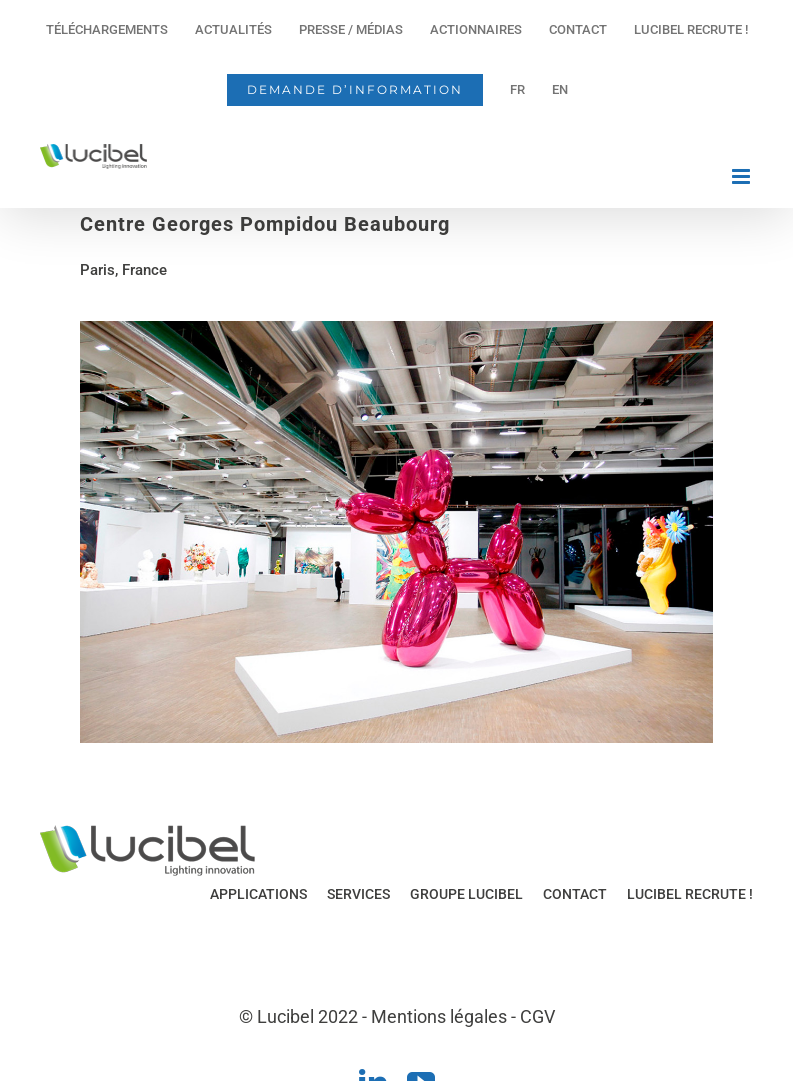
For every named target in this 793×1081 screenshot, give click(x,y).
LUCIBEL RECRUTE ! (690, 894)
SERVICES (358, 894)
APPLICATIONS (258, 894)
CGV (537, 1016)
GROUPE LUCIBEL (466, 894)
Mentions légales (439, 1016)
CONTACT (575, 894)
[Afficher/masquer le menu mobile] (742, 176)
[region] (396, 532)
